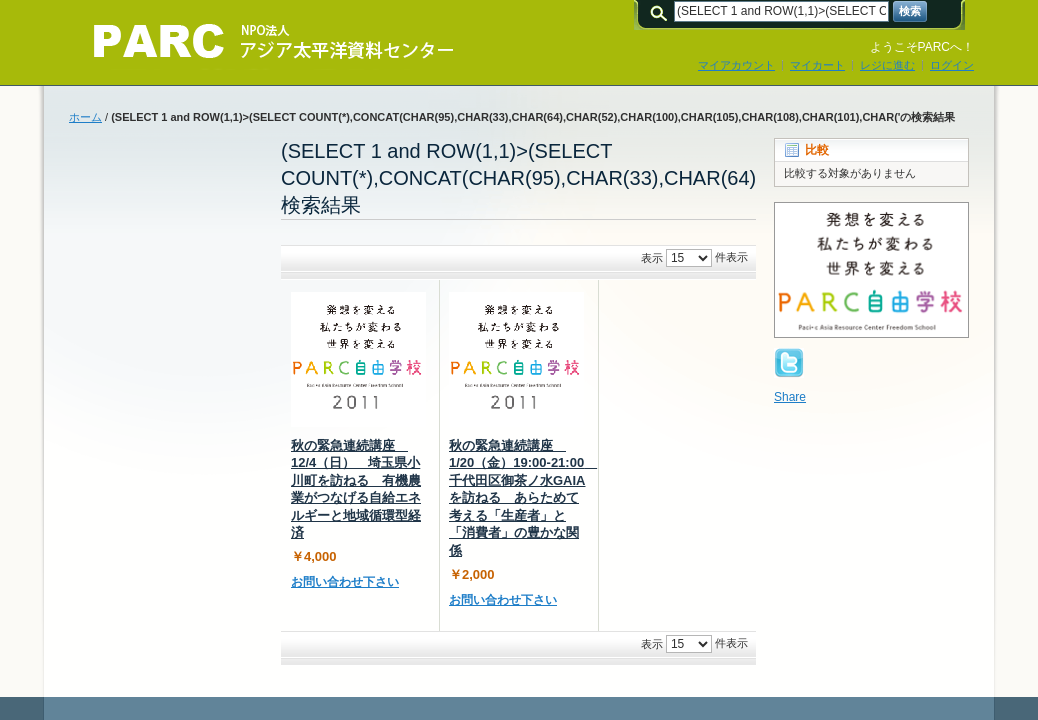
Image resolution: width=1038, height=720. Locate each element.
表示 (652, 258)
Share (790, 397)
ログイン (952, 65)
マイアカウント (736, 65)
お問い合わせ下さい (345, 582)
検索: (662, 11)
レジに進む (887, 65)
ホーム (85, 117)
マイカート (817, 65)
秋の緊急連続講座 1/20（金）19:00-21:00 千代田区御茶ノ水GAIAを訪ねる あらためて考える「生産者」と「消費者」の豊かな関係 (523, 498)
